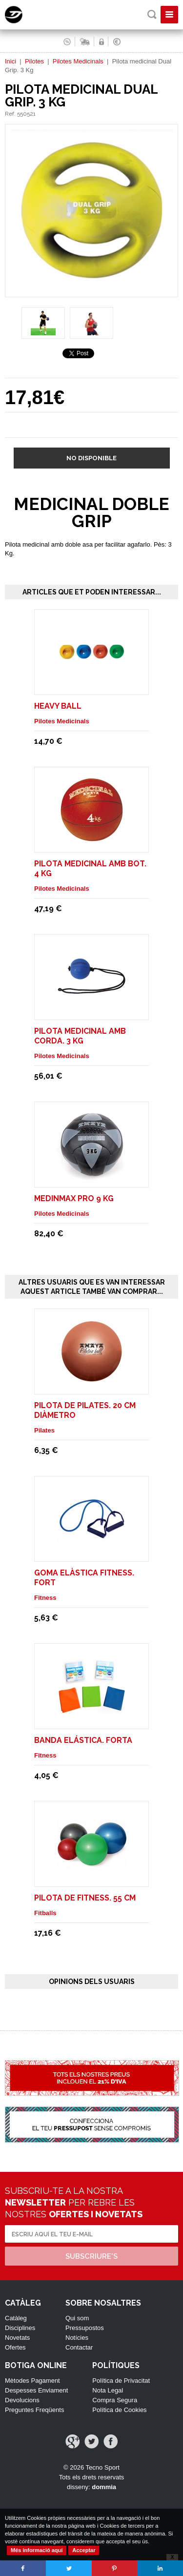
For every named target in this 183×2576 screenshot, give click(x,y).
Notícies (76, 2337)
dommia (104, 2487)
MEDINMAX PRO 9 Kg (74, 1198)
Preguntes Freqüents (34, 2409)
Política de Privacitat (121, 2380)
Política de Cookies (119, 2409)
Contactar (79, 2347)
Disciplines (20, 2327)
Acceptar (83, 2550)
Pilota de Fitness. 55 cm (85, 1897)
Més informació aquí (36, 2550)
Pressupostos (84, 2327)
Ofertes (15, 2347)
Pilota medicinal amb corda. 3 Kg (80, 1035)
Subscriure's (91, 2256)
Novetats (17, 2337)
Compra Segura (114, 2400)
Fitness (45, 1597)
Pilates (44, 1430)
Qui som (77, 2318)
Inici (10, 61)
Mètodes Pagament (32, 2380)
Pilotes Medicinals (78, 61)
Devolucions (22, 2400)
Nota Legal (107, 2390)
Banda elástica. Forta (83, 1740)
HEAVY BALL (57, 706)
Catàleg (16, 2318)
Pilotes (34, 61)
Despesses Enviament (36, 2390)
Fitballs (45, 1913)
